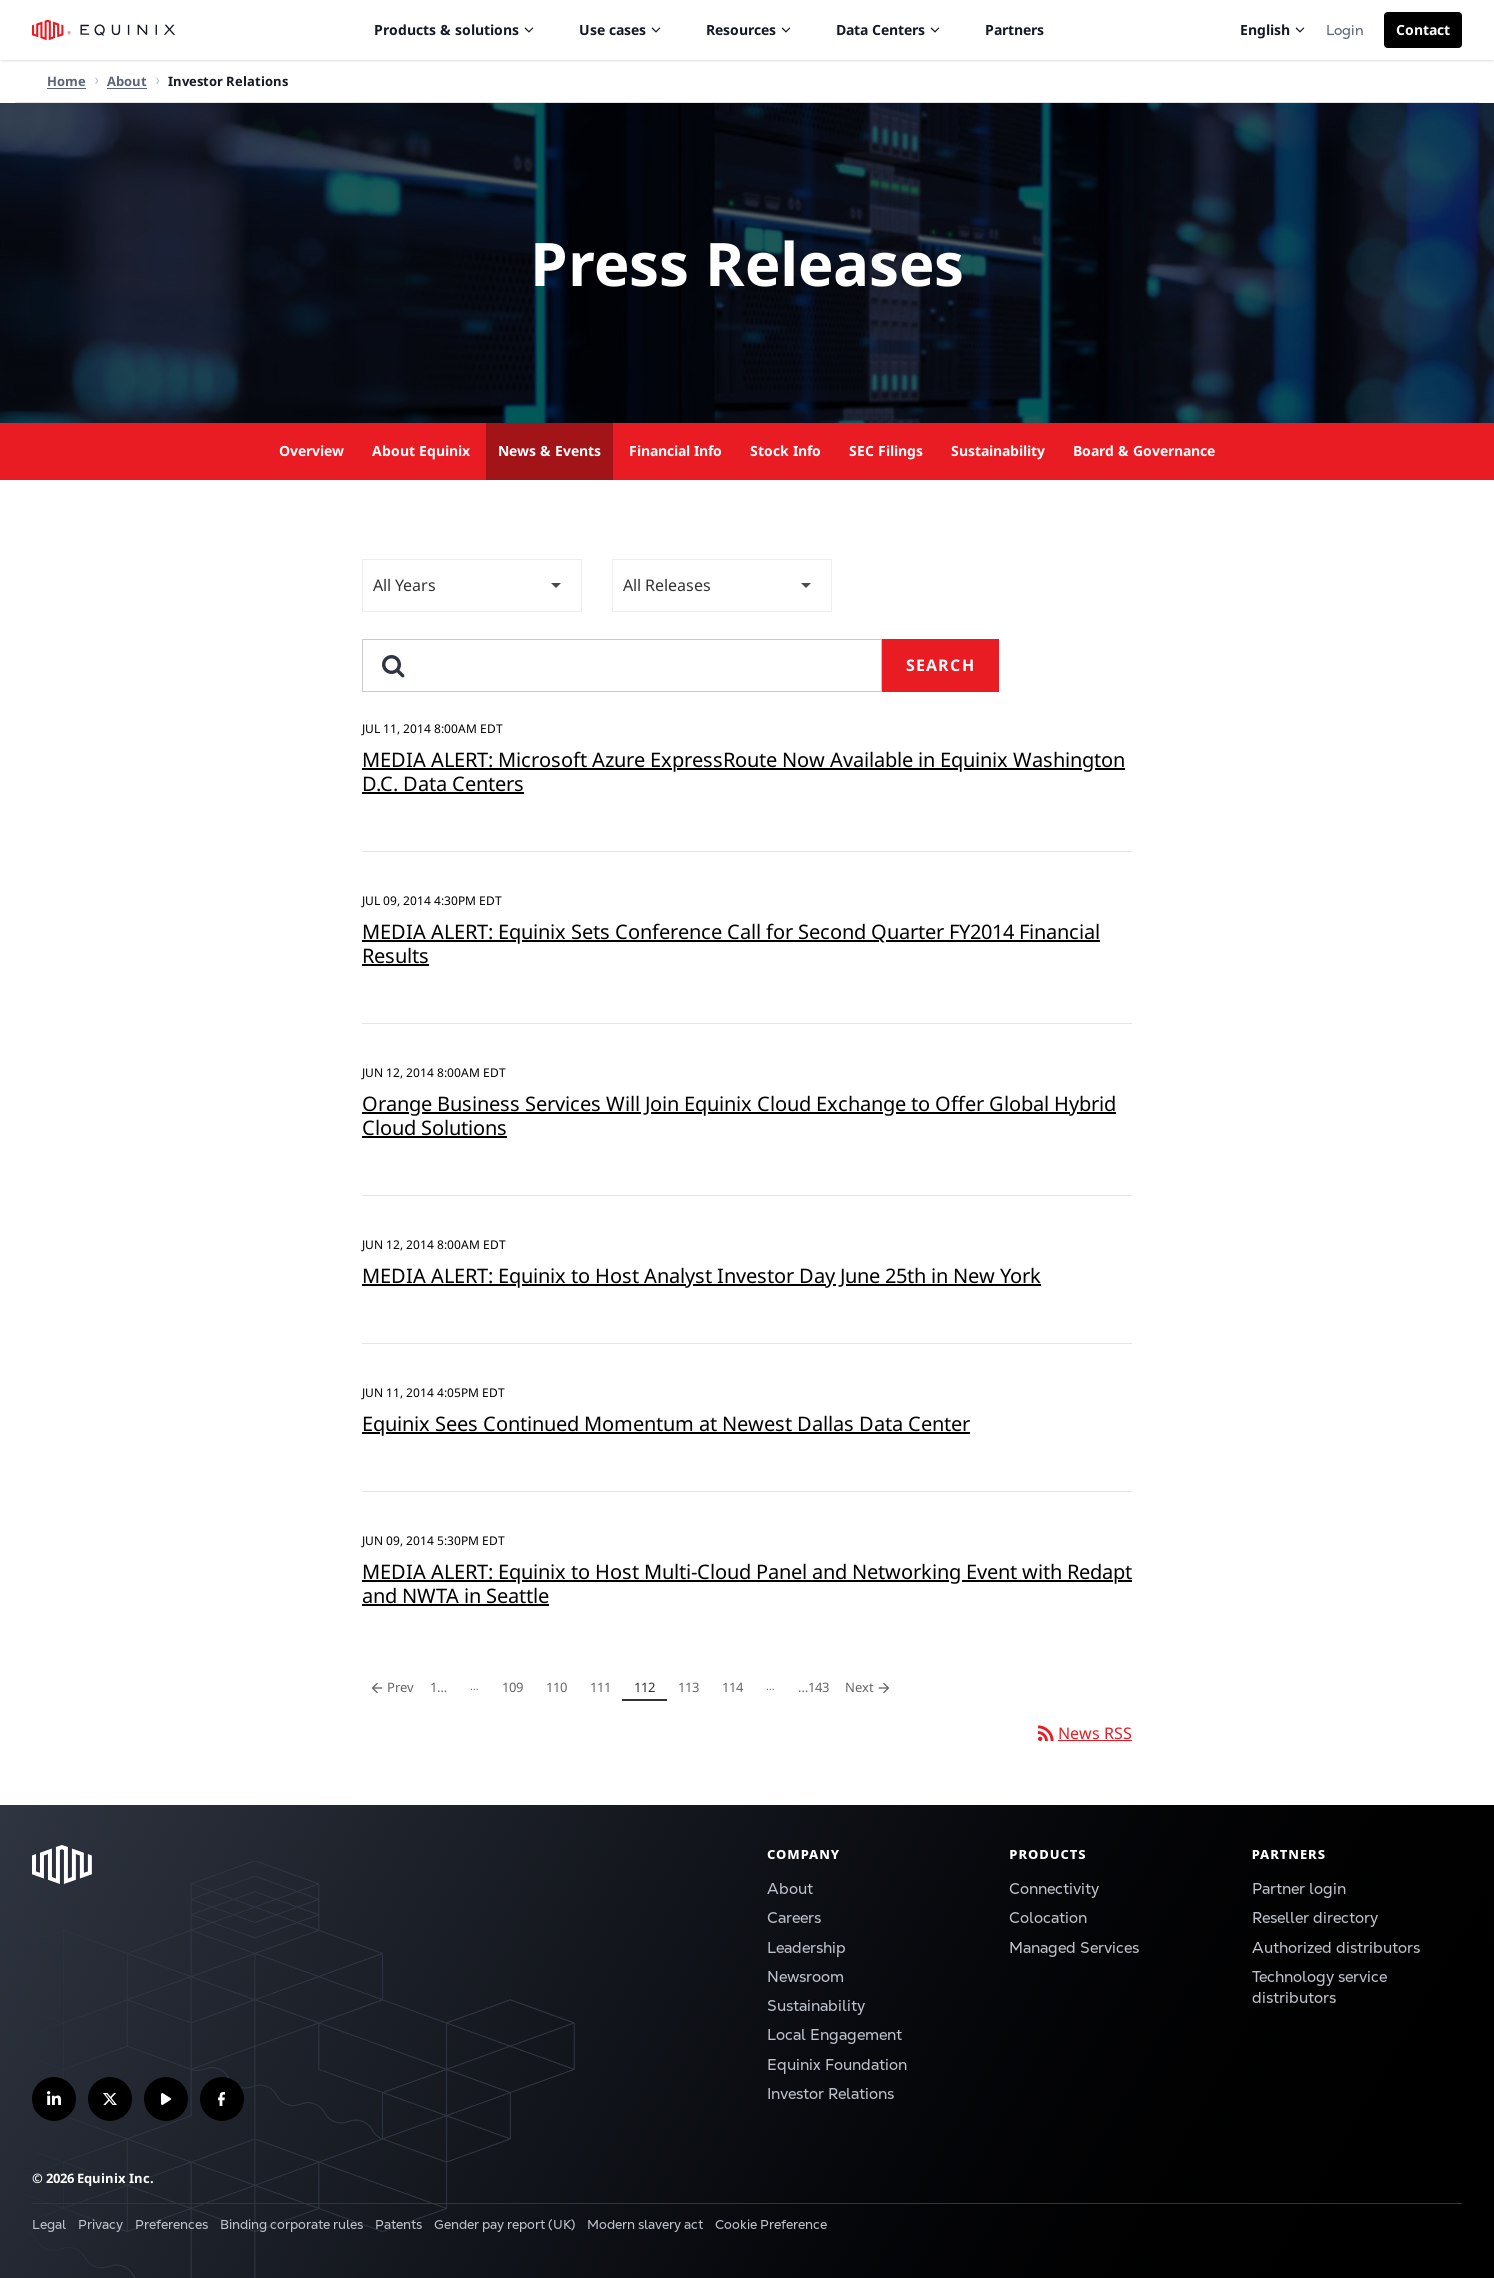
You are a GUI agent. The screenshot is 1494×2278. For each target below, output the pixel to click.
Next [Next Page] (871, 1687)
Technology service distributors (1319, 1987)
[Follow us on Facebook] (222, 2099)
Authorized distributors (1336, 1948)
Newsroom (805, 1977)
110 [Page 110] (560, 1689)
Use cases (620, 29)
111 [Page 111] (604, 1689)
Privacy (100, 2224)
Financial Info (675, 450)
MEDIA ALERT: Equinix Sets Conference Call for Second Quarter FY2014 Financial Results (731, 943)
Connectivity (1054, 1889)
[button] (1423, 30)
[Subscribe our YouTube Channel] (166, 2099)
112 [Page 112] (648, 1689)
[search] (622, 665)
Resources (749, 29)
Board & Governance (1144, 450)
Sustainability (998, 450)
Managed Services (1074, 1948)
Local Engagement (834, 2035)
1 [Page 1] (444, 1689)
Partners (1014, 29)
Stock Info (785, 450)
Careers (794, 1918)
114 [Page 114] (736, 1689)
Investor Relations (830, 2094)
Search (940, 665)
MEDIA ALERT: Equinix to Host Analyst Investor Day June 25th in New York (701, 1275)
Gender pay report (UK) (504, 2224)
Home (66, 81)
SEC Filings (886, 450)
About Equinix (421, 450)
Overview (311, 450)
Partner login (1299, 1889)
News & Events (549, 450)
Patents (398, 2224)
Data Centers (888, 29)
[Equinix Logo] (104, 30)
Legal (49, 2224)
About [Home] (127, 81)
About (790, 1889)
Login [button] (1345, 30)
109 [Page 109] (516, 1689)
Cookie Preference (771, 2224)
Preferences (171, 2224)
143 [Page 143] (813, 1689)
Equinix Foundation (837, 2065)
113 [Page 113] (692, 1689)
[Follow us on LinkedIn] (54, 2099)
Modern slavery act (645, 2224)
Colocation (1048, 1918)
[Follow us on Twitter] (110, 2099)
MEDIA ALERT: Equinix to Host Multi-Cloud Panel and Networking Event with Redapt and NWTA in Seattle (747, 1583)
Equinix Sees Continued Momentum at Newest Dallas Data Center (666, 1423)
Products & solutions (454, 29)
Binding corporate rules (291, 2224)
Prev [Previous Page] (392, 1687)
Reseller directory (1315, 1918)
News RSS (1083, 1733)
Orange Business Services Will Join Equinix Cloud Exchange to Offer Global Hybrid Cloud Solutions (739, 1115)
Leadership (806, 1948)
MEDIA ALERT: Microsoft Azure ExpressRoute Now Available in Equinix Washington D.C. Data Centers (743, 771)
